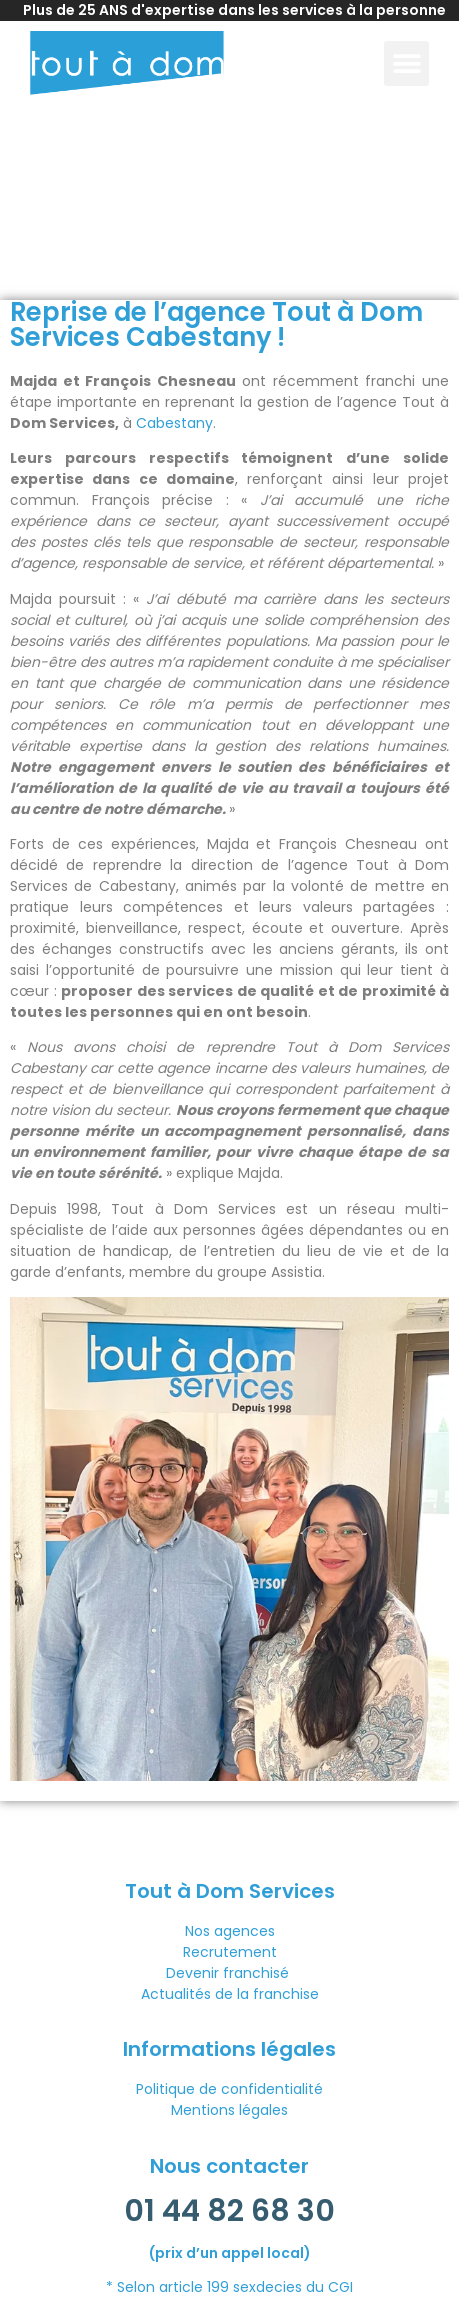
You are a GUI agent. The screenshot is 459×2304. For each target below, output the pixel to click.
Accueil (32, 262)
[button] (406, 63)
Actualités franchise (128, 262)
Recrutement (230, 1952)
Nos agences (230, 1931)
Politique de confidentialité (229, 2089)
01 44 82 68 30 (229, 2211)
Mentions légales (229, 2110)
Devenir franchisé (229, 1973)
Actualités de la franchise (230, 1994)
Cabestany (174, 423)
